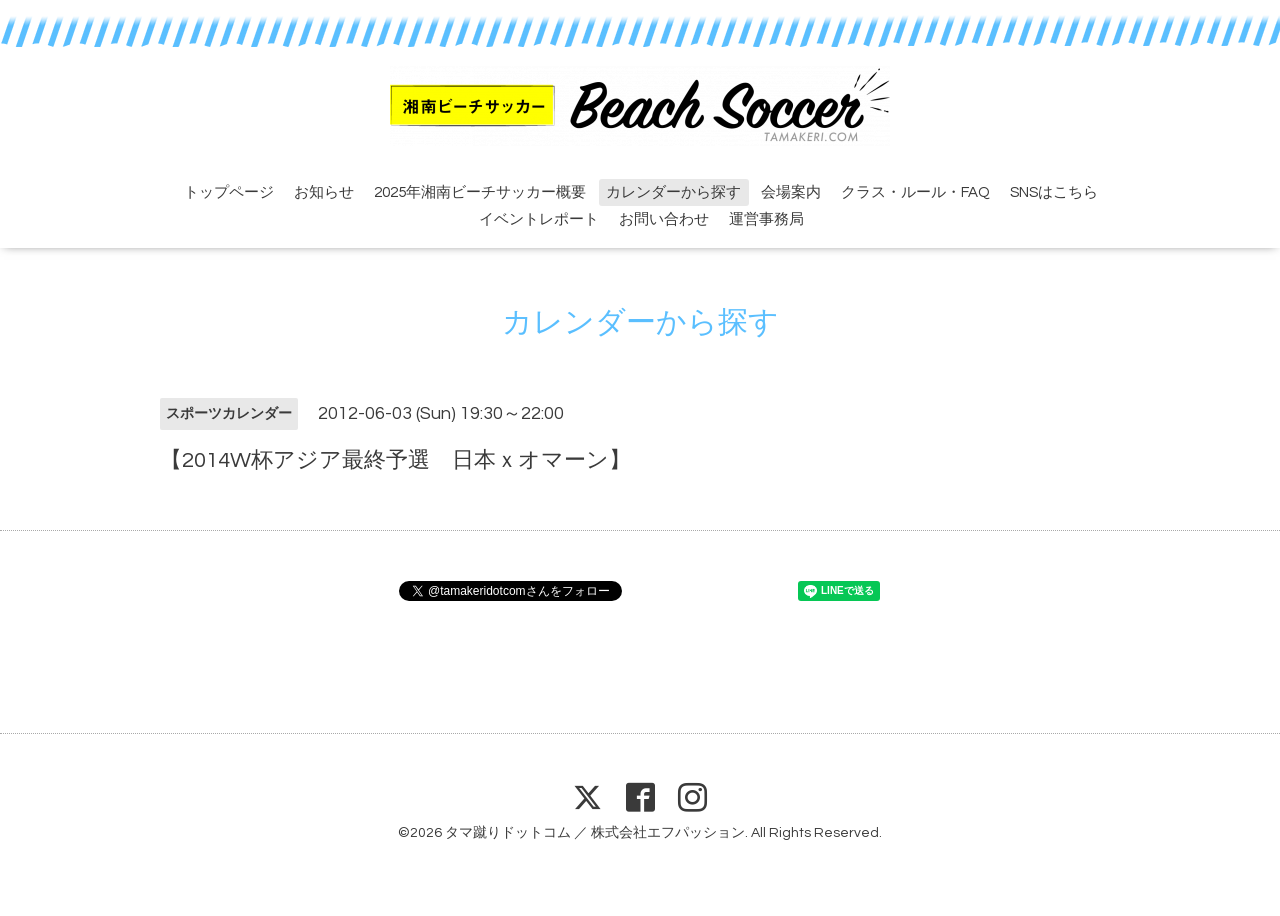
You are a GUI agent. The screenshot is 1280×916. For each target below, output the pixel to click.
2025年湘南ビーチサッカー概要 (480, 192)
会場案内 (791, 192)
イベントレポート (539, 219)
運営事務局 (766, 219)
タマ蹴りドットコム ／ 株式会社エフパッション (595, 833)
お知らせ (324, 192)
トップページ (229, 192)
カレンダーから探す (673, 192)
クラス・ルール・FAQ (915, 192)
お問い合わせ (664, 219)
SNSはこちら (1054, 192)
